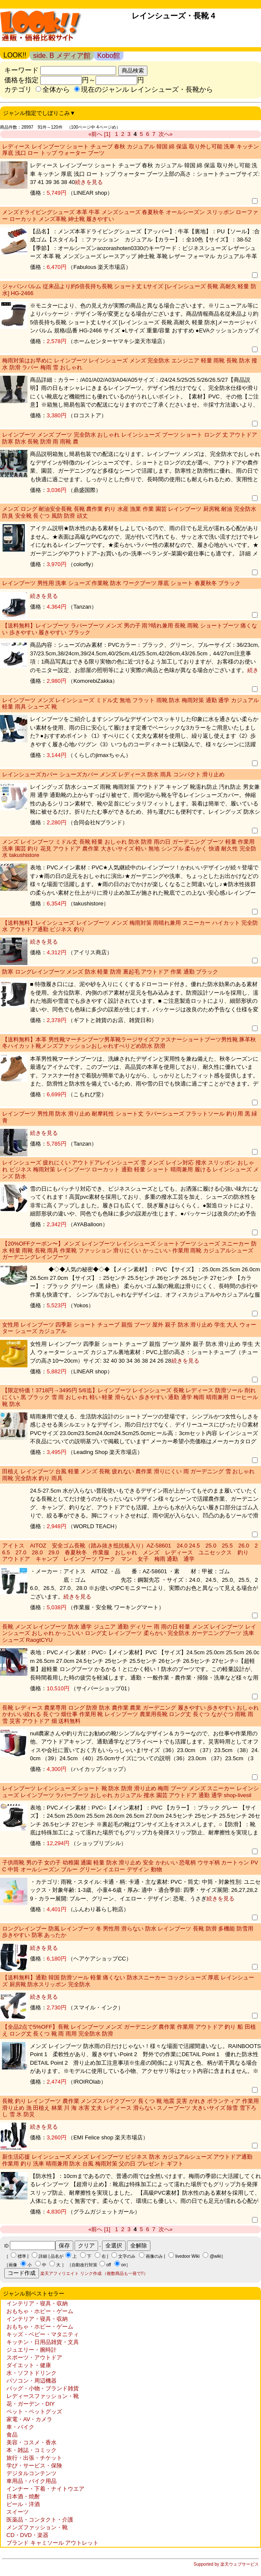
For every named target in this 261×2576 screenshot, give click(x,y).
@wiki (215, 2256)
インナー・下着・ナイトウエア (45, 2489)
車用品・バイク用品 (31, 2481)
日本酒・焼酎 (23, 2496)
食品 (12, 2434)
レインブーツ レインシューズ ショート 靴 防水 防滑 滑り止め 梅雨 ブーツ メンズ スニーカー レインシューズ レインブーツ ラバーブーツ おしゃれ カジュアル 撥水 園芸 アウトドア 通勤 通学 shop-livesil (130, 1791)
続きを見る (89, 182)
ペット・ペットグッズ (34, 2411)
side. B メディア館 (61, 55)
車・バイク (20, 2427)
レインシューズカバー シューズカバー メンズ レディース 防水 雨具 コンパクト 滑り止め (113, 774)
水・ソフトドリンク (31, 2373)
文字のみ (126, 2256)
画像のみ (154, 2256)
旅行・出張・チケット (34, 2458)
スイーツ (17, 2512)
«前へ (95, 134)
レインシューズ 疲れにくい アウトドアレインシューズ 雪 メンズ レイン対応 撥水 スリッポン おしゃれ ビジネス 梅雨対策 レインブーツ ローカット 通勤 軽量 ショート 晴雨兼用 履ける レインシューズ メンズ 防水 (130, 1169)
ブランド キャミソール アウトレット (52, 2543)
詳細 (43, 2256)
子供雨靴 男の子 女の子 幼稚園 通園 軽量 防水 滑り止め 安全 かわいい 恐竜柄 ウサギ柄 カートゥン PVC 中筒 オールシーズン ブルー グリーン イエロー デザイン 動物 (130, 1866)
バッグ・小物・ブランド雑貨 (42, 2388)
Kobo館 (108, 55)
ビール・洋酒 (23, 2504)
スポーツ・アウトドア (34, 2357)
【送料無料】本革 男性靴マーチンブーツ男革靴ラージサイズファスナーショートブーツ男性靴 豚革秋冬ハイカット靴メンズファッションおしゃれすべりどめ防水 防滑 (129, 1043)
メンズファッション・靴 (37, 2527)
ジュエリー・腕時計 (31, 2350)
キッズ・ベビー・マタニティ (42, 2334)
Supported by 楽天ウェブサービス (226, 2564)
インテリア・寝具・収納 (37, 2303)
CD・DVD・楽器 (27, 2535)
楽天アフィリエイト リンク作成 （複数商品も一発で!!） (94, 2273)
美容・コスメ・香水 (31, 2442)
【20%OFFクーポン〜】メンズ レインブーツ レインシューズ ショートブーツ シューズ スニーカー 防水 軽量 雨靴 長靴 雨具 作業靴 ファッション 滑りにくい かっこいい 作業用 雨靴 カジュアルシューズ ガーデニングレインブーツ (129, 1250)
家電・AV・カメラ (29, 2419)
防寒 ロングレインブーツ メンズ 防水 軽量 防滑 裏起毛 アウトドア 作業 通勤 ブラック (110, 971)
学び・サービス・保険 (34, 2465)
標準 (22, 2256)
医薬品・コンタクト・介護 (39, 2519)
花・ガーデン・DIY (30, 2404)
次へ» (166, 134)
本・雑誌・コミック (31, 2450)
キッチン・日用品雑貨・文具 (42, 2342)
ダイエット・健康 (28, 2365)
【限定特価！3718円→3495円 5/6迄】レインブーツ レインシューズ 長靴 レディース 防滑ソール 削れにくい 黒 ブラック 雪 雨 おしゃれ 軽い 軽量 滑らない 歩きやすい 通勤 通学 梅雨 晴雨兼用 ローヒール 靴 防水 (130, 1397)
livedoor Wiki (187, 2256)
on (123, 2264)
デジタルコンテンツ (31, 2473)
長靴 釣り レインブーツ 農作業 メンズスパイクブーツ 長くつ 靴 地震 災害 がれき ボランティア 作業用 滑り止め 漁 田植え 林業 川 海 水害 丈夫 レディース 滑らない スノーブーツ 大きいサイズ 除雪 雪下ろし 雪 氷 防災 (130, 2108)
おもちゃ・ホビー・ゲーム (39, 2311)
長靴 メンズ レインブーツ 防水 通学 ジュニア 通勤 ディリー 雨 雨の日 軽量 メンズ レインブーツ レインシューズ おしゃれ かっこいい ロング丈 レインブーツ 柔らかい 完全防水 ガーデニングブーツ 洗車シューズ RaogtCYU (129, 1633)
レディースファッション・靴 (42, 2396)
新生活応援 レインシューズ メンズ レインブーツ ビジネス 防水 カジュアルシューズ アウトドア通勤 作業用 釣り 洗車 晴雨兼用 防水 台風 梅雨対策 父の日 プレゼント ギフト (127, 2160)
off (108, 2264)
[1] (107, 134)
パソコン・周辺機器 (31, 2380)
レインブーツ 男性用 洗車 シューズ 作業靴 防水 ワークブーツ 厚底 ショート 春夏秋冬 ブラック (121, 583)
